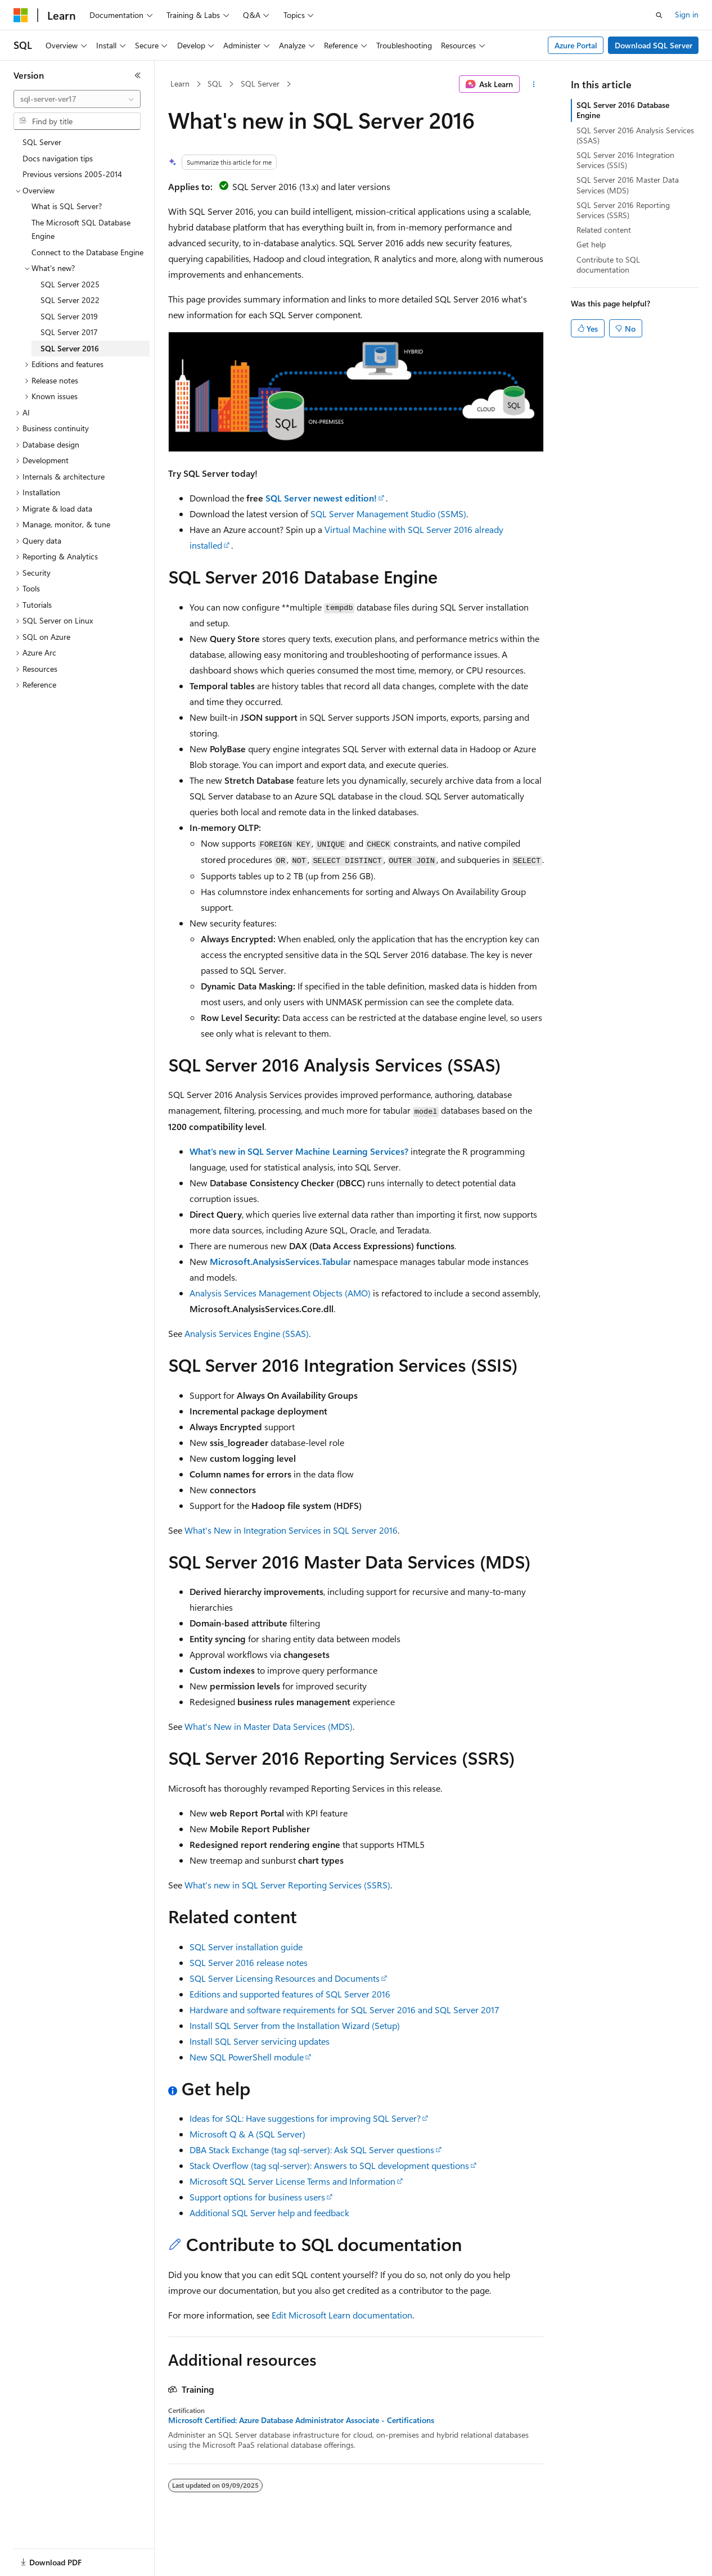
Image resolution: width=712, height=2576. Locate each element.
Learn (180, 83)
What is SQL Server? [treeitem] (66, 206)
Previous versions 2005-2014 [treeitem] (72, 174)
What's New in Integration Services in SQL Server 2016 (291, 1530)
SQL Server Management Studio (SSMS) (388, 513)
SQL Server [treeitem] (41, 142)
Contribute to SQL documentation (608, 264)
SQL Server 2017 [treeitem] (69, 332)
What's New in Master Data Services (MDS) (268, 1726)
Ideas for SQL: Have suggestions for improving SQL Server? (305, 2118)
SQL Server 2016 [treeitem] (69, 348)
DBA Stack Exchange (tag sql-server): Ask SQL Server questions (312, 2149)
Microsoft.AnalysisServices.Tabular (280, 1261)
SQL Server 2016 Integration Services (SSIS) (625, 160)
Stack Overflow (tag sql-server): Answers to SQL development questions (329, 2165)
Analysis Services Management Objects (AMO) (280, 1293)
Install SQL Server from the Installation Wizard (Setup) (295, 2025)
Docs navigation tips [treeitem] (57, 158)
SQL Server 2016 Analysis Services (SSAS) (635, 135)
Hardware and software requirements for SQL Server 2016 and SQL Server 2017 (344, 2009)
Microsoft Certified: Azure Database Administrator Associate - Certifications (301, 2420)
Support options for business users (257, 2197)
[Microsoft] (20, 15)
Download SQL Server (653, 45)
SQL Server (260, 83)
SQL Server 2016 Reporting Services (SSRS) (623, 210)
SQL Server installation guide (246, 1947)
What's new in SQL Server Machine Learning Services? (299, 1151)
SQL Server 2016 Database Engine (622, 110)
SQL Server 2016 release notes (249, 1962)
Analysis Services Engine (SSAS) (246, 1333)
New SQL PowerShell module (247, 2057)
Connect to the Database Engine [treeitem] (87, 252)
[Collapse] (138, 75)
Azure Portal (576, 45)
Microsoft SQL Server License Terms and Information (292, 2181)
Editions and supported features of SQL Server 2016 (290, 1994)
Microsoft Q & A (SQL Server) (247, 2134)
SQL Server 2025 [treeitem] (70, 284)
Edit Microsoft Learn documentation (342, 2315)
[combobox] (77, 99)
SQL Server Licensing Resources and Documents (285, 1978)
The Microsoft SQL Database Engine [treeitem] (80, 229)
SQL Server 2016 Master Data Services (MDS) (627, 184)
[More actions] (534, 84)
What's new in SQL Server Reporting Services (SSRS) (287, 1885)
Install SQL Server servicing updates (260, 2041)
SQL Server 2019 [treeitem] (69, 316)
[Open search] (659, 15)
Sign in (687, 14)
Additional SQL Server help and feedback (269, 2212)
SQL (215, 83)
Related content (603, 229)
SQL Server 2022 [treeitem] (70, 300)
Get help (591, 244)
